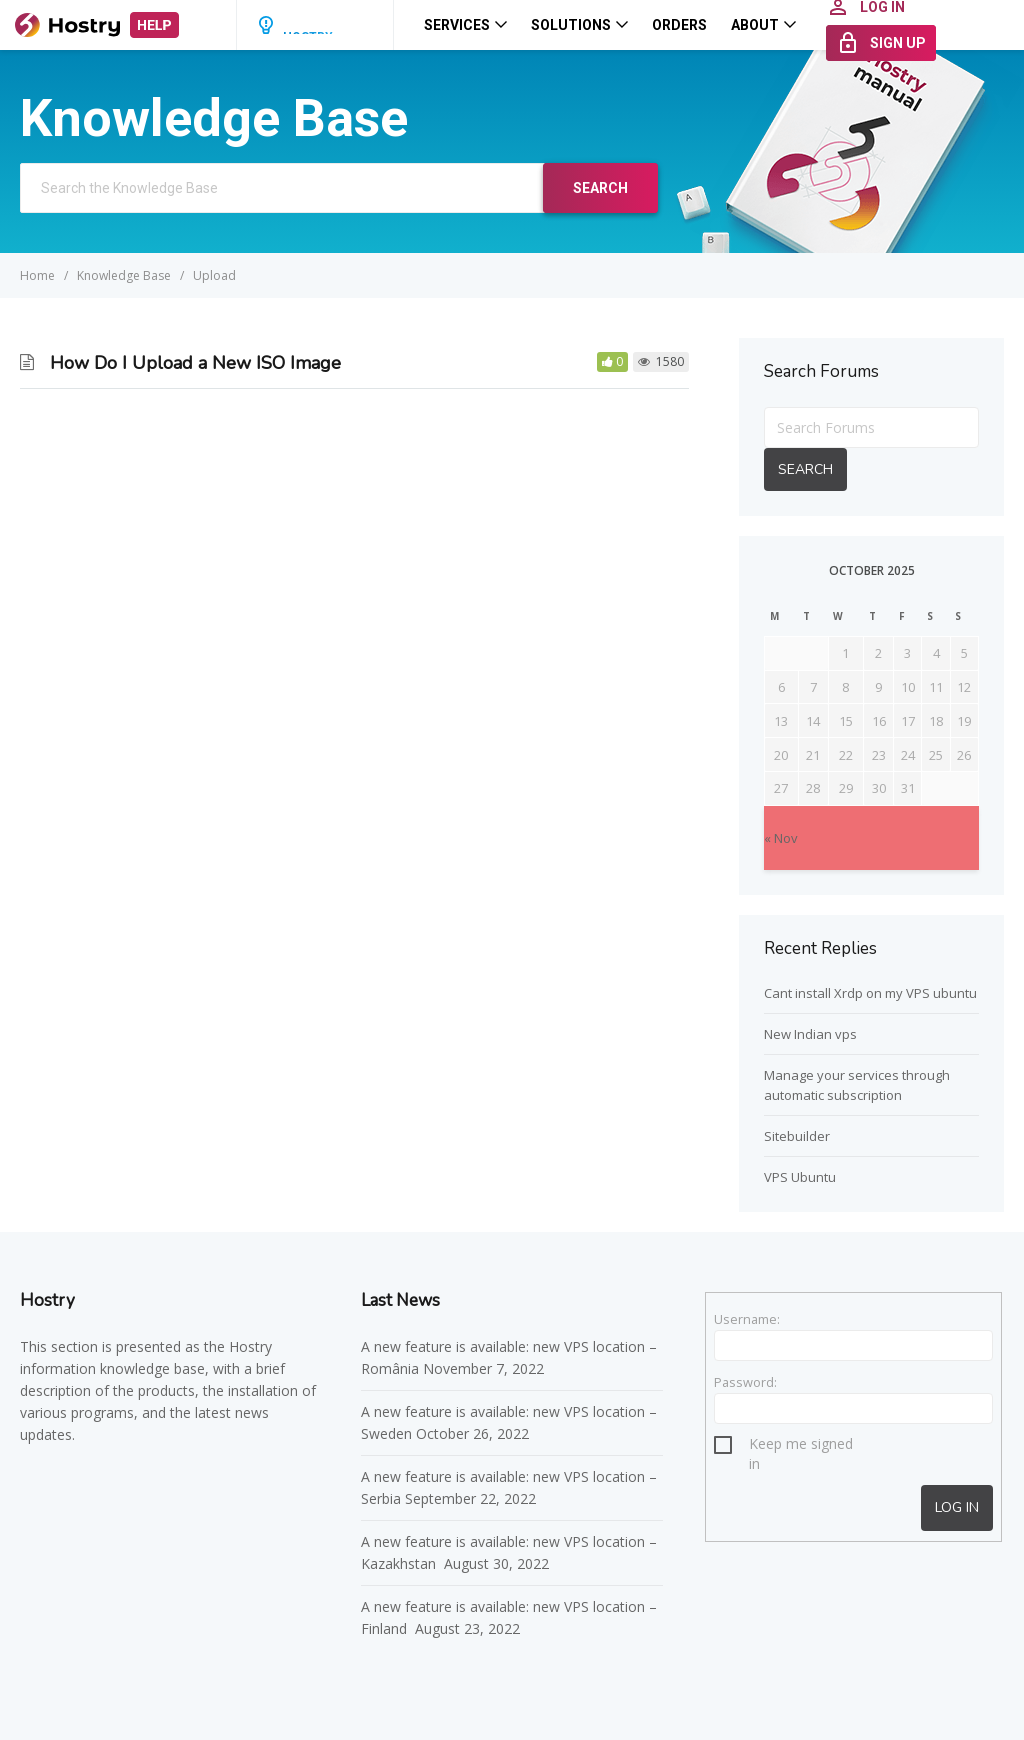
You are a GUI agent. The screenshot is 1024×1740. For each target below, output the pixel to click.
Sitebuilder (797, 1136)
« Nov (781, 838)
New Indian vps (810, 1034)
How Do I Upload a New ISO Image (195, 363)
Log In (957, 1507)
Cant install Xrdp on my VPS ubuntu (870, 993)
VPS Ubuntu (800, 1177)
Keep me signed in (801, 1446)
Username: (747, 1319)
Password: (745, 1382)
